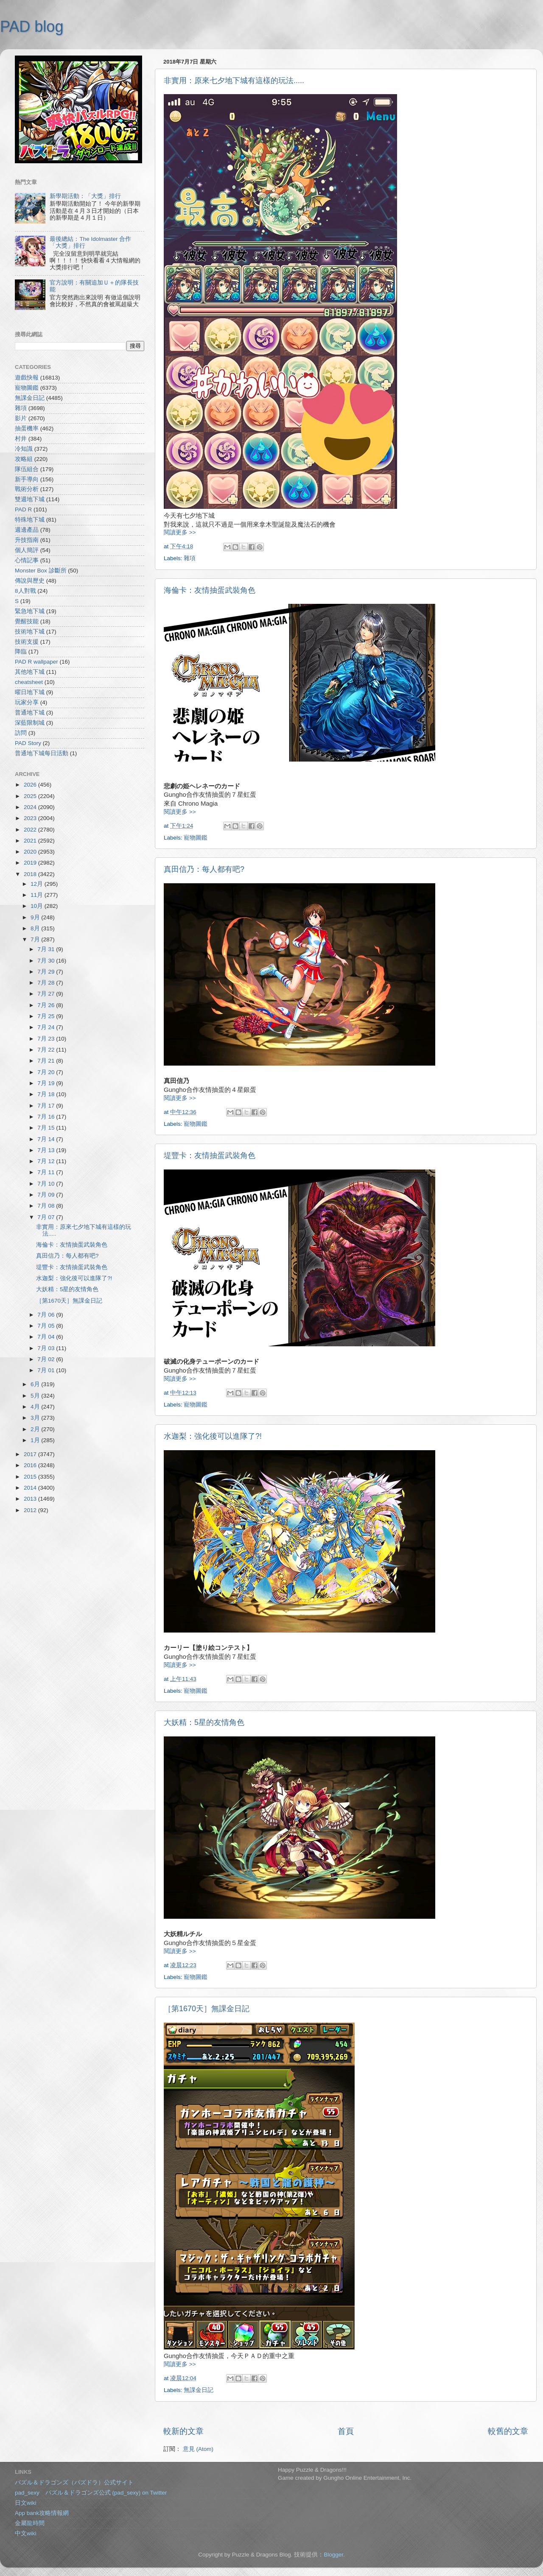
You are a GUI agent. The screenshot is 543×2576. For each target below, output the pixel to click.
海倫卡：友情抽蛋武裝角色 (209, 590)
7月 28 (46, 983)
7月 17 (46, 1105)
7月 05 (46, 1326)
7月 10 (46, 1184)
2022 (31, 829)
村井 (21, 438)
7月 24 (46, 1027)
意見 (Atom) (198, 2449)
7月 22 (46, 1050)
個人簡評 (27, 550)
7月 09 (46, 1195)
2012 (31, 1510)
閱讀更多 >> (180, 532)
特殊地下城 (30, 519)
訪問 (21, 733)
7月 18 (46, 1094)
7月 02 (46, 1359)
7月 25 (46, 1016)
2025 (31, 796)
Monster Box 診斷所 (41, 570)
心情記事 (27, 560)
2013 (31, 1499)
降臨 (21, 651)
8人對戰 (25, 591)
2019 (31, 863)
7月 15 (46, 1128)
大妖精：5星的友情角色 (204, 1722)
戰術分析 (27, 489)
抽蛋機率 (27, 428)
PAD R (23, 509)
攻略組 (24, 459)
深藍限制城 (30, 723)
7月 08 (46, 1206)
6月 (36, 1384)
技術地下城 (30, 631)
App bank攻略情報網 (42, 2513)
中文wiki (25, 2533)
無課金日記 (198, 2390)
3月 (36, 1418)
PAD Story (28, 743)
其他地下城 (30, 672)
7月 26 (46, 1005)
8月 (36, 928)
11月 (38, 895)
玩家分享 (27, 702)
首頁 (346, 2431)
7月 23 (46, 1038)
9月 (36, 917)
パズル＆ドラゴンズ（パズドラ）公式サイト (74, 2482)
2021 (31, 840)
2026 (31, 784)
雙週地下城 (30, 499)
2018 (31, 874)
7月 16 (46, 1117)
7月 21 (46, 1061)
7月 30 (46, 960)
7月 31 (46, 949)
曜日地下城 (30, 692)
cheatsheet (29, 682)
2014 (31, 1488)
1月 (36, 1440)
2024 (31, 807)
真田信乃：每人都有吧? (204, 869)
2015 (31, 1477)
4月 (36, 1407)
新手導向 (27, 479)
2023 (31, 818)
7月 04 (46, 1337)
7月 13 (46, 1150)
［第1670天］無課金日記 (206, 2008)
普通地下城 (30, 712)
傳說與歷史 (30, 581)
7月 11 (46, 1172)
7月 (36, 939)
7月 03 (46, 1348)
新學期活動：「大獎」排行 (85, 196)
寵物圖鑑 (195, 837)
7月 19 (46, 1083)
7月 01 (46, 1370)
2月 (36, 1429)
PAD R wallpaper (36, 662)
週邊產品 (27, 530)
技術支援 (27, 642)
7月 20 (46, 1072)
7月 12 (46, 1161)
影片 (21, 418)
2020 (31, 851)
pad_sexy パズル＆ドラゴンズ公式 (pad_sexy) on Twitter (91, 2492)
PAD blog (31, 26)
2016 (31, 1465)
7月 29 (46, 971)
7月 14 (46, 1139)
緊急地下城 (30, 611)
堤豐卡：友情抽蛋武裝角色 (209, 1155)
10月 (38, 906)
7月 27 (46, 994)
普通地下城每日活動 (41, 753)
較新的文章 (183, 2431)
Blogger (333, 2554)
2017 (31, 1454)
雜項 (190, 558)
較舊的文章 (508, 2431)
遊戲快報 (27, 377)
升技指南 (27, 540)
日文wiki (25, 2503)
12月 (38, 884)
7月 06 (46, 1315)
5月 (36, 1396)
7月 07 (46, 1217)
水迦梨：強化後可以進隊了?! (213, 1436)
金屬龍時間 (30, 2523)
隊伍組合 (27, 469)
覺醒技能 (27, 621)
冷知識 (24, 449)
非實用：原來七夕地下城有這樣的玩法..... (234, 80)
